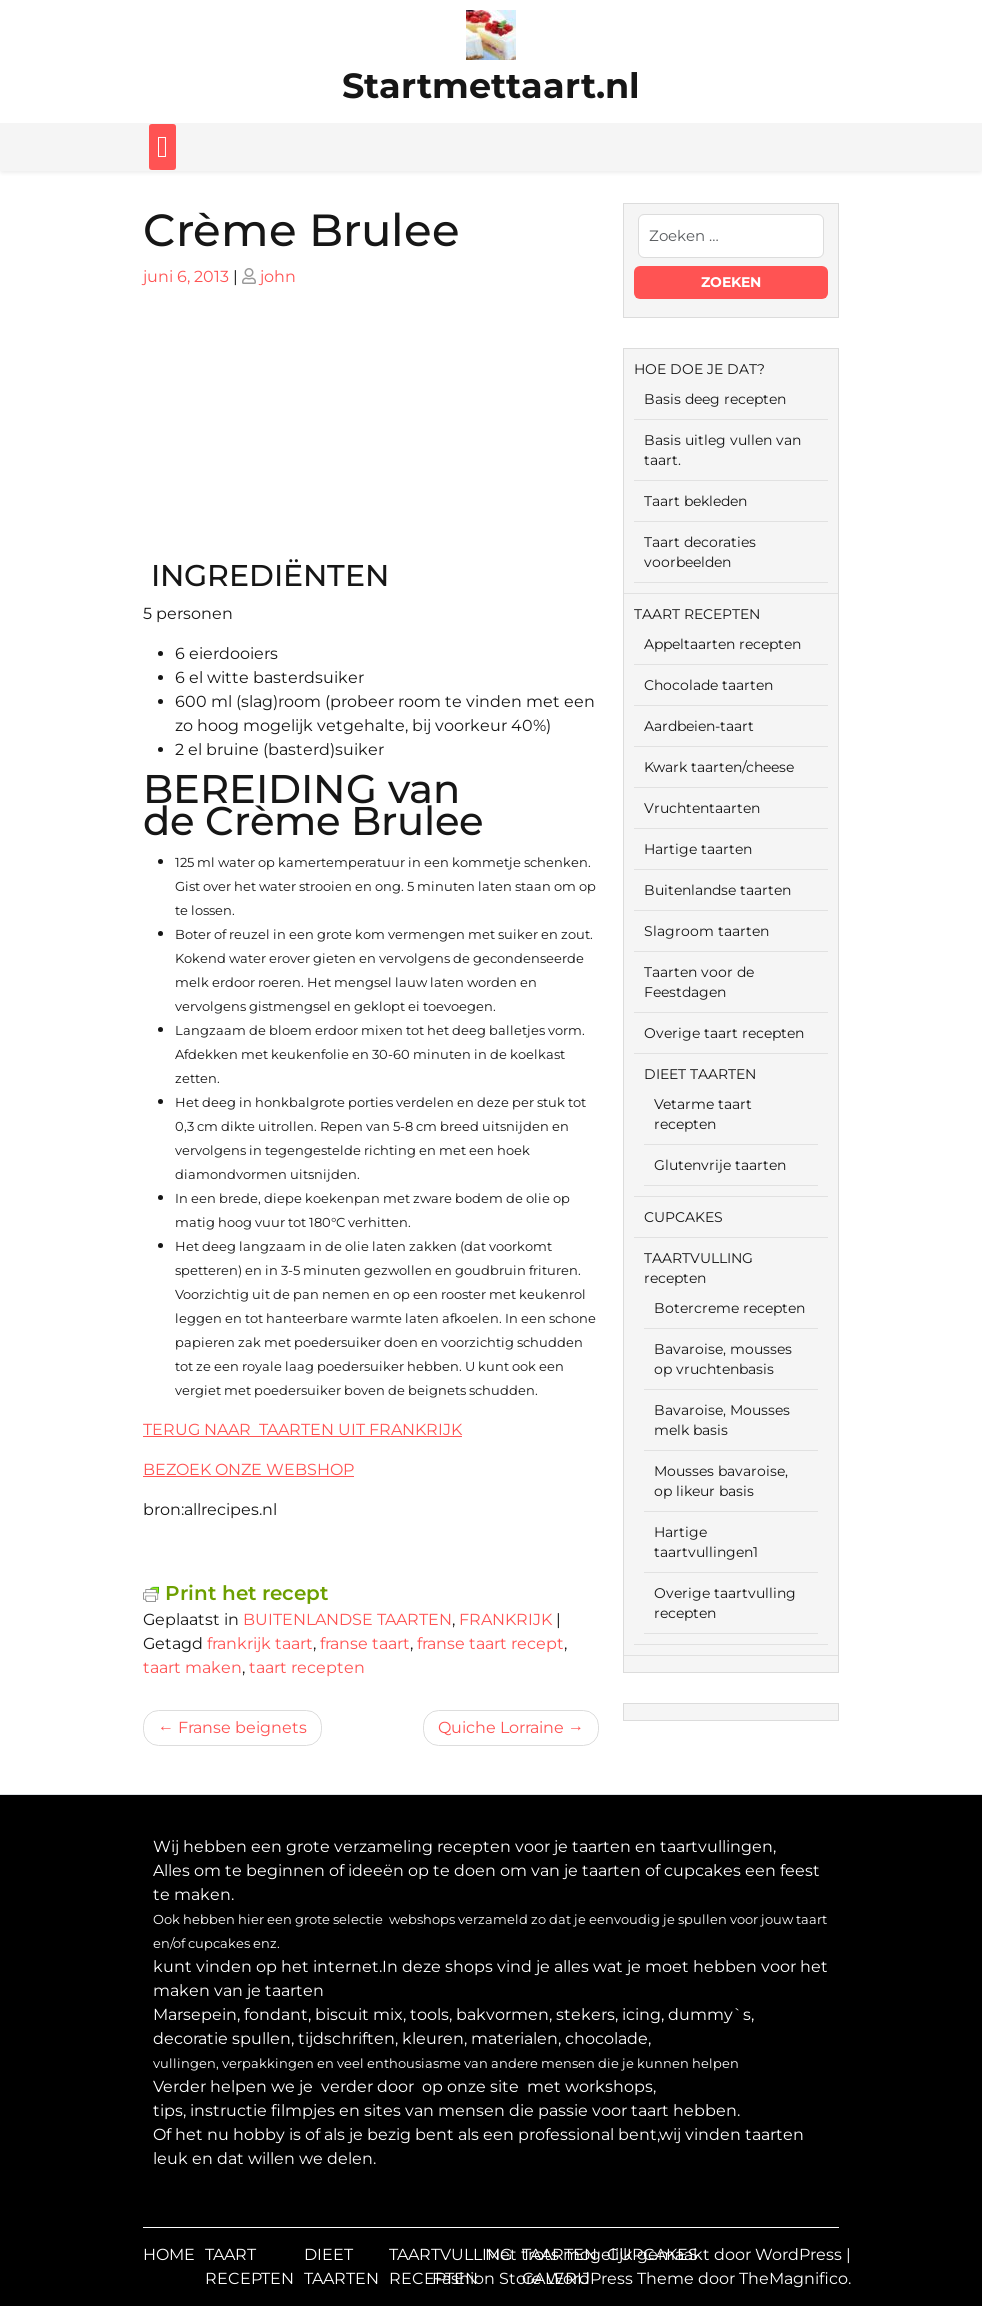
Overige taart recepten (724, 1033)
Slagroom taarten (706, 931)
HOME (169, 2254)
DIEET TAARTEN (700, 1074)
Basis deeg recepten (715, 399)
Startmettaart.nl (491, 85)
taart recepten (307, 1667)
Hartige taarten (698, 849)
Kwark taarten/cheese (719, 767)
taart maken (192, 1667)
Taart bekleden (695, 501)
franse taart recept (490, 1643)
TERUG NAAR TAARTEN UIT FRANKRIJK (302, 1429)
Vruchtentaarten (702, 808)
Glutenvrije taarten (720, 1165)
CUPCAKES (683, 1217)
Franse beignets (242, 1727)
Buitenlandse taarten (717, 890)
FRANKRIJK (505, 1619)
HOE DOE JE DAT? (699, 369)
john (278, 276)
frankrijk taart (260, 1643)
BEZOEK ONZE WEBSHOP (248, 1469)
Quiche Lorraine (501, 1727)
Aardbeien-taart (699, 726)
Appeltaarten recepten (722, 644)
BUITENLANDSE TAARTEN (347, 1619)
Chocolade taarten (708, 685)
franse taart (365, 1643)
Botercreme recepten (729, 1308)
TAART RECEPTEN (697, 614)
